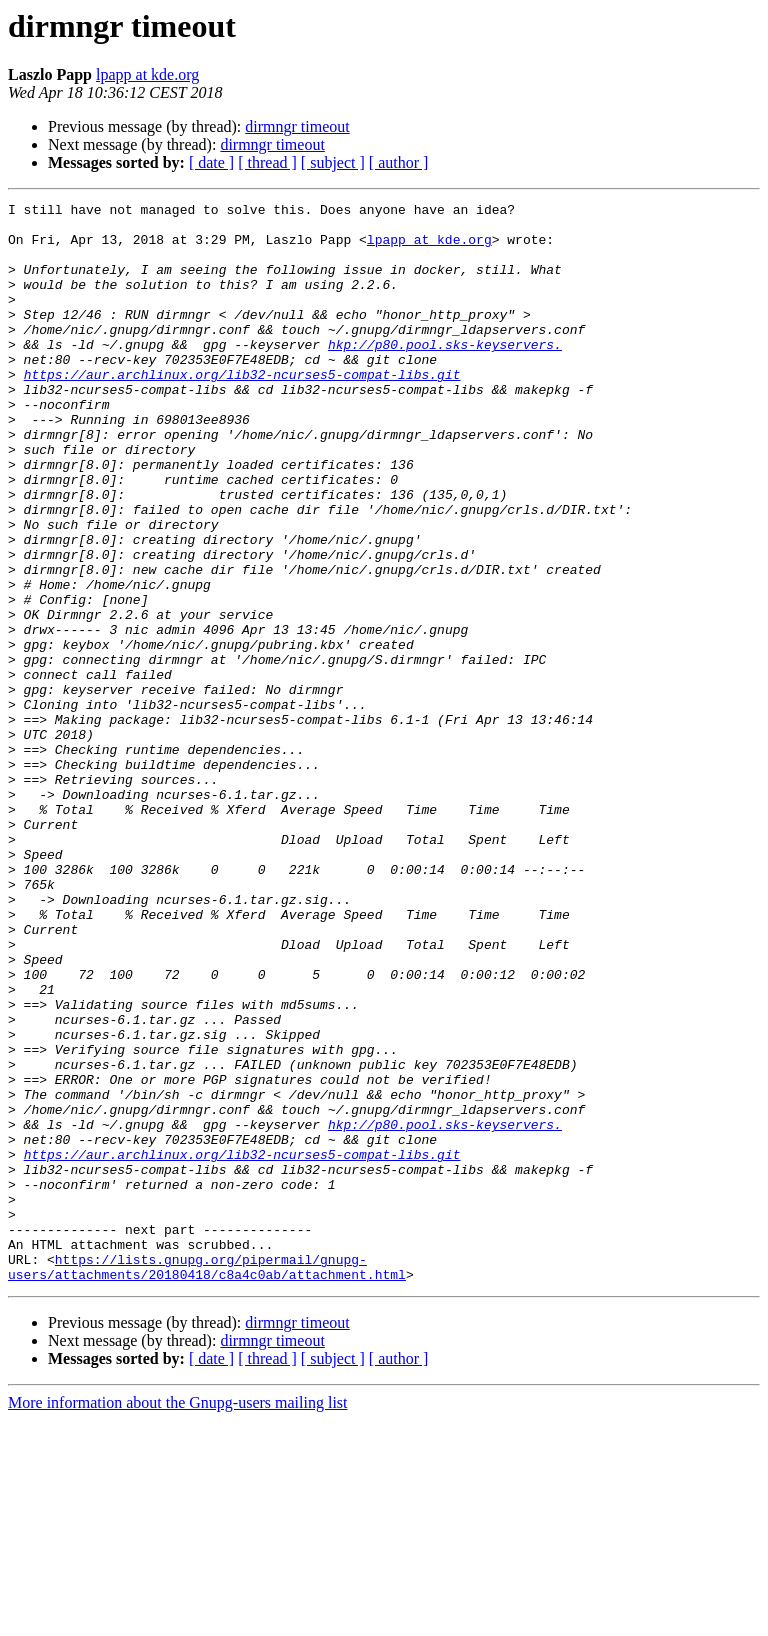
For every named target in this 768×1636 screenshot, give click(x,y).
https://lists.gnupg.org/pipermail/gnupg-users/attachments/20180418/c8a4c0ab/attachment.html (207, 1481)
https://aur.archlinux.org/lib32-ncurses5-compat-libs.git (242, 410)
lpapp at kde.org (147, 74)
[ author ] (399, 162)
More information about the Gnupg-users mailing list (178, 1618)
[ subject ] (333, 162)
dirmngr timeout (297, 126)
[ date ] (211, 162)
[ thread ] (267, 162)
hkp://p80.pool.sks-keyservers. (445, 374)
